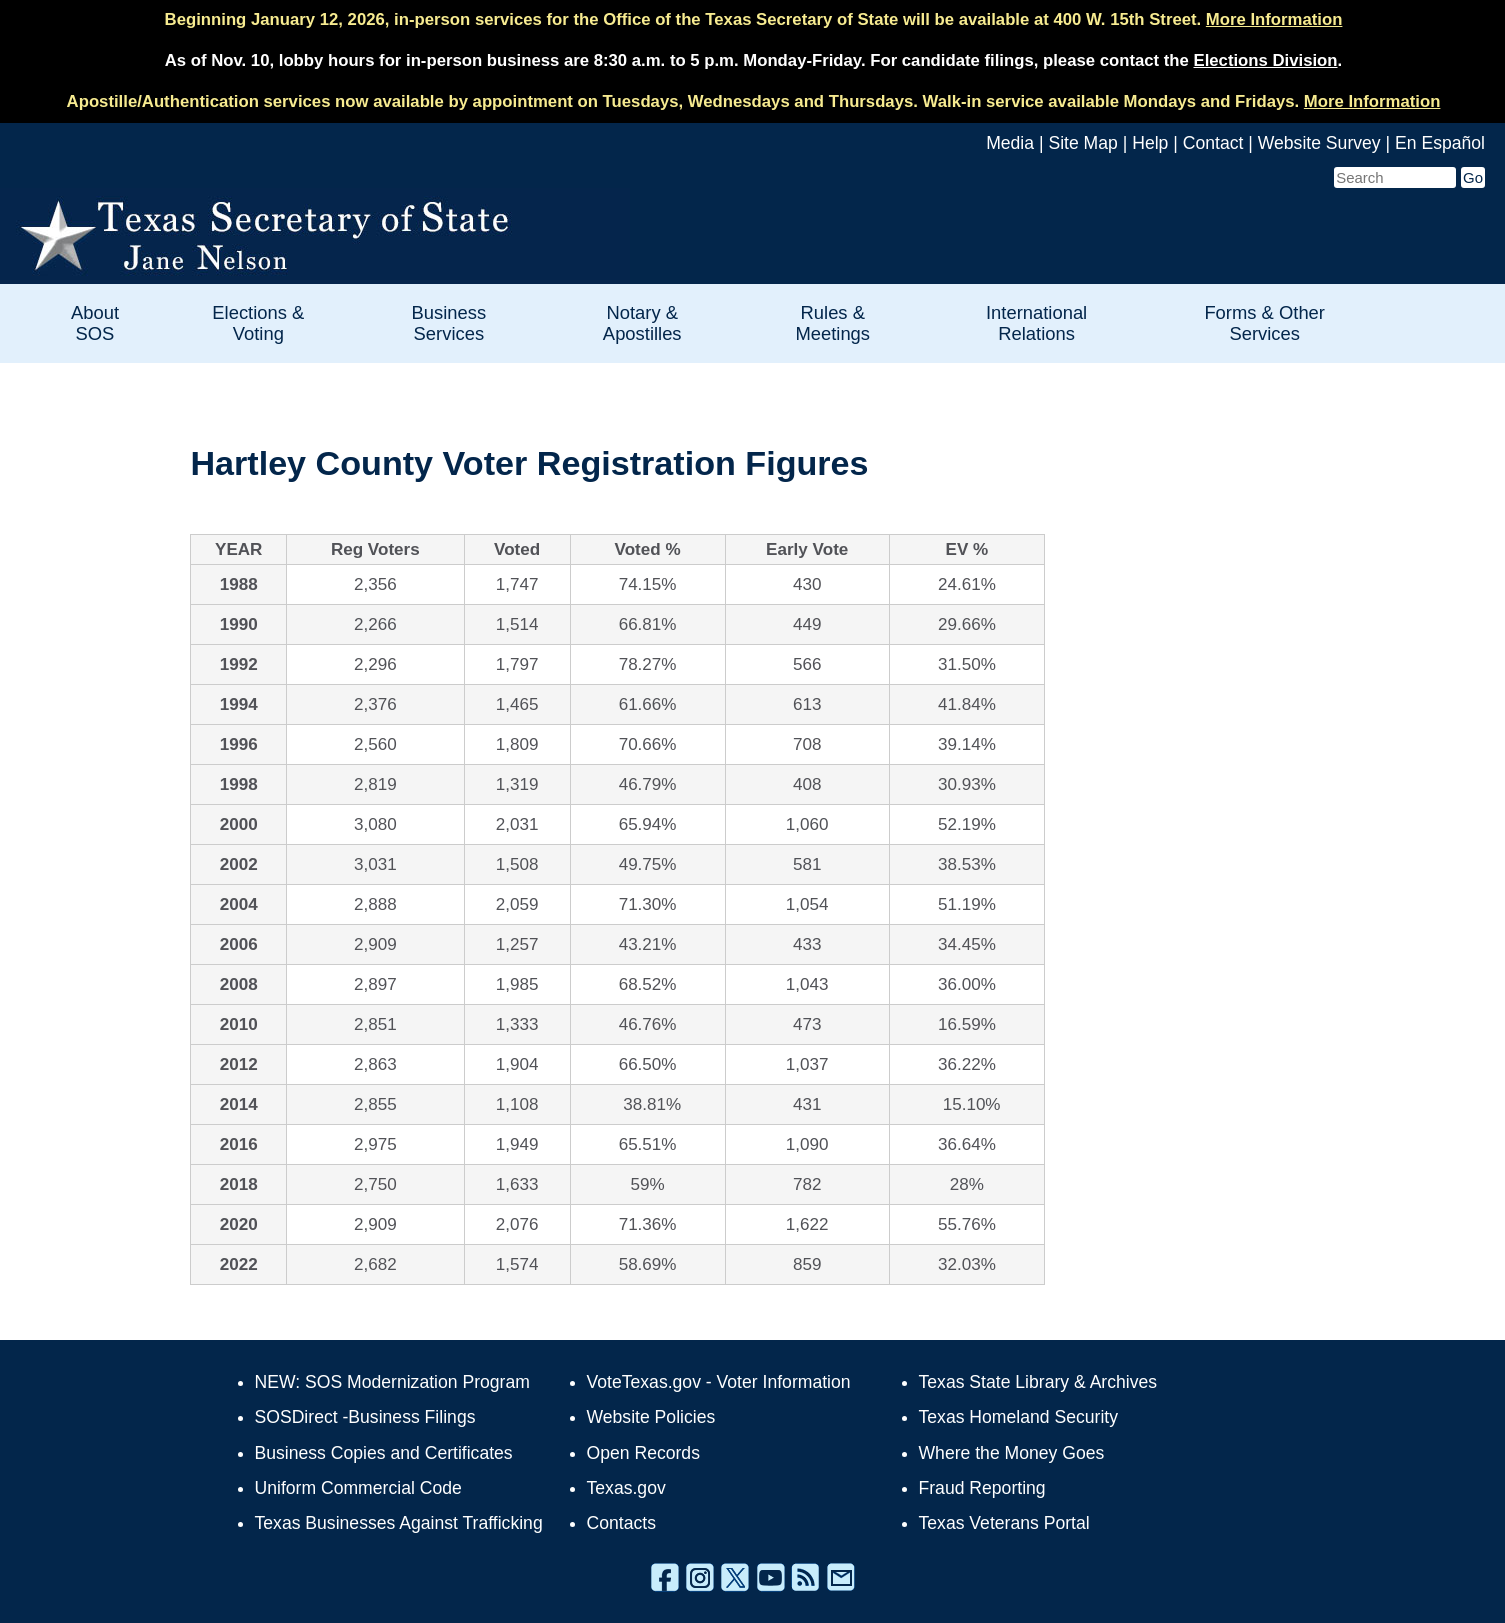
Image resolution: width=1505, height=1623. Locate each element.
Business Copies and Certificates (384, 1453)
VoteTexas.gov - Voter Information (719, 1382)
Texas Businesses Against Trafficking (399, 1523)
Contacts (621, 1523)
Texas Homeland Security (1018, 1417)
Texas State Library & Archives (1038, 1382)
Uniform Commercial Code (358, 1488)
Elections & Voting (258, 323)
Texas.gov (626, 1488)
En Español (1440, 143)
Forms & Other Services (1264, 323)
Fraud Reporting (982, 1488)
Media (1010, 143)
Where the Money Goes (1012, 1453)
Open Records (643, 1453)
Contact (1213, 143)
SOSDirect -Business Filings (365, 1417)
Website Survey (1319, 143)
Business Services (449, 323)
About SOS (95, 323)
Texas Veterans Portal (1004, 1523)
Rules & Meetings (832, 323)
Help (1150, 143)
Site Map (1082, 143)
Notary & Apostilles (642, 323)
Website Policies (651, 1417)
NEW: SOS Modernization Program (392, 1382)
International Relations (1036, 323)
